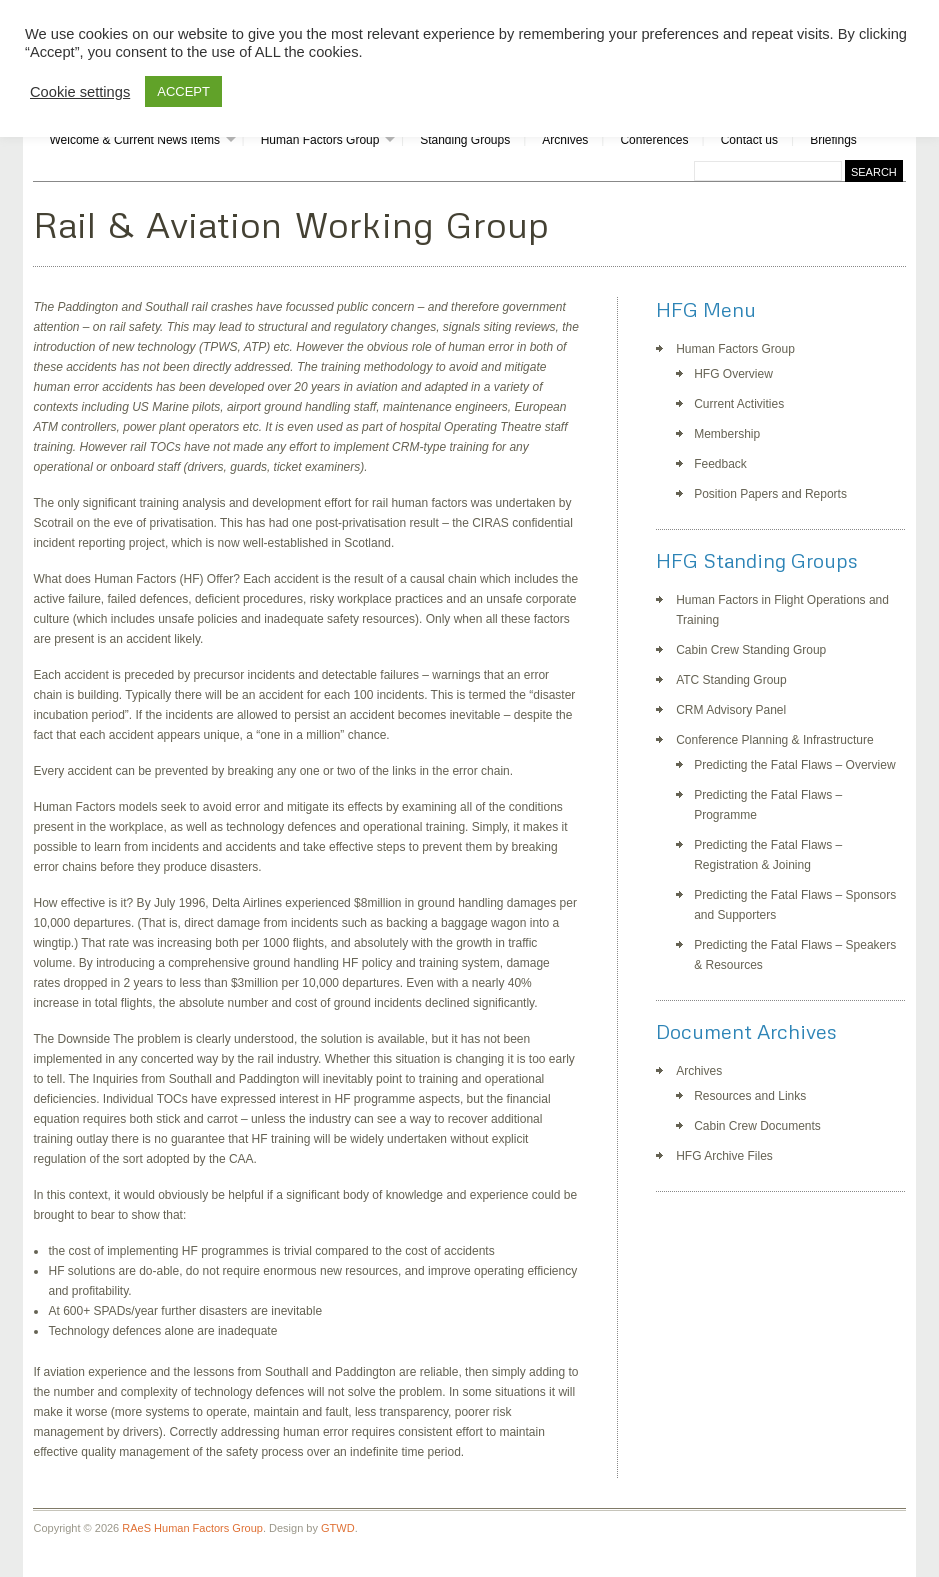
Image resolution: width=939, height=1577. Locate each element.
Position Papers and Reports (770, 494)
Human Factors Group (320, 140)
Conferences (654, 140)
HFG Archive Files (724, 1156)
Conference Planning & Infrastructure (774, 740)
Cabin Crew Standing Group (751, 650)
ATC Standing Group (731, 680)
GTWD (338, 1528)
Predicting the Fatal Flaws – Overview (794, 765)
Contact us (749, 140)
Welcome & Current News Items (134, 140)
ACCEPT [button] (183, 91)
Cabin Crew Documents (757, 1126)
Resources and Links (750, 1096)
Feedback (720, 464)
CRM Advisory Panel (731, 710)
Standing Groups (465, 140)
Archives (565, 140)
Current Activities (739, 404)
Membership (727, 434)
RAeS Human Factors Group (192, 1528)
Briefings (833, 140)
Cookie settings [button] (80, 92)
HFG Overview (733, 374)
